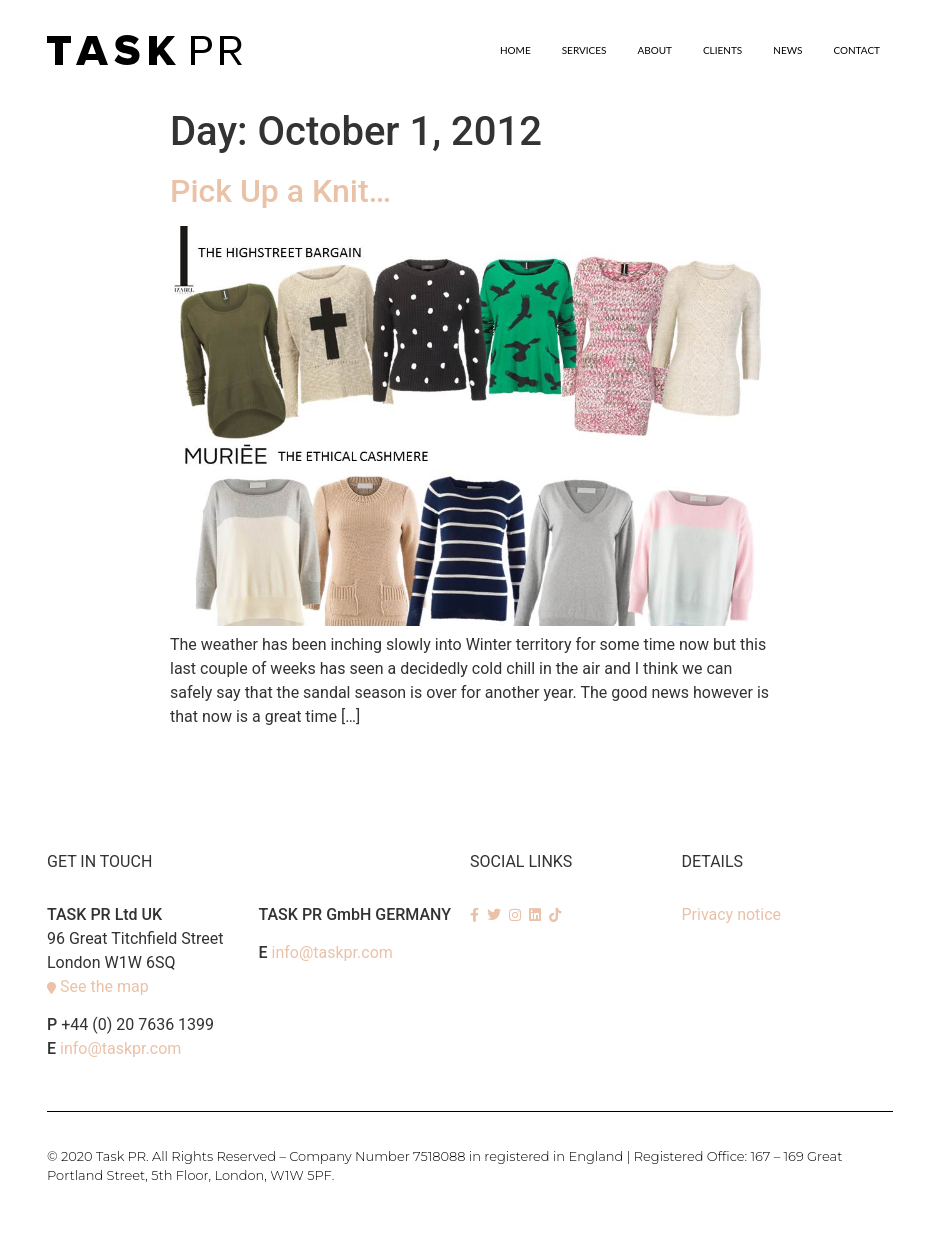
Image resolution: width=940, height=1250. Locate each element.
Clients (722, 50)
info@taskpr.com (120, 1048)
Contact (856, 50)
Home (515, 50)
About (654, 50)
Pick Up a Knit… (280, 191)
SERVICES (584, 50)
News (787, 50)
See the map (104, 986)
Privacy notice (732, 914)
